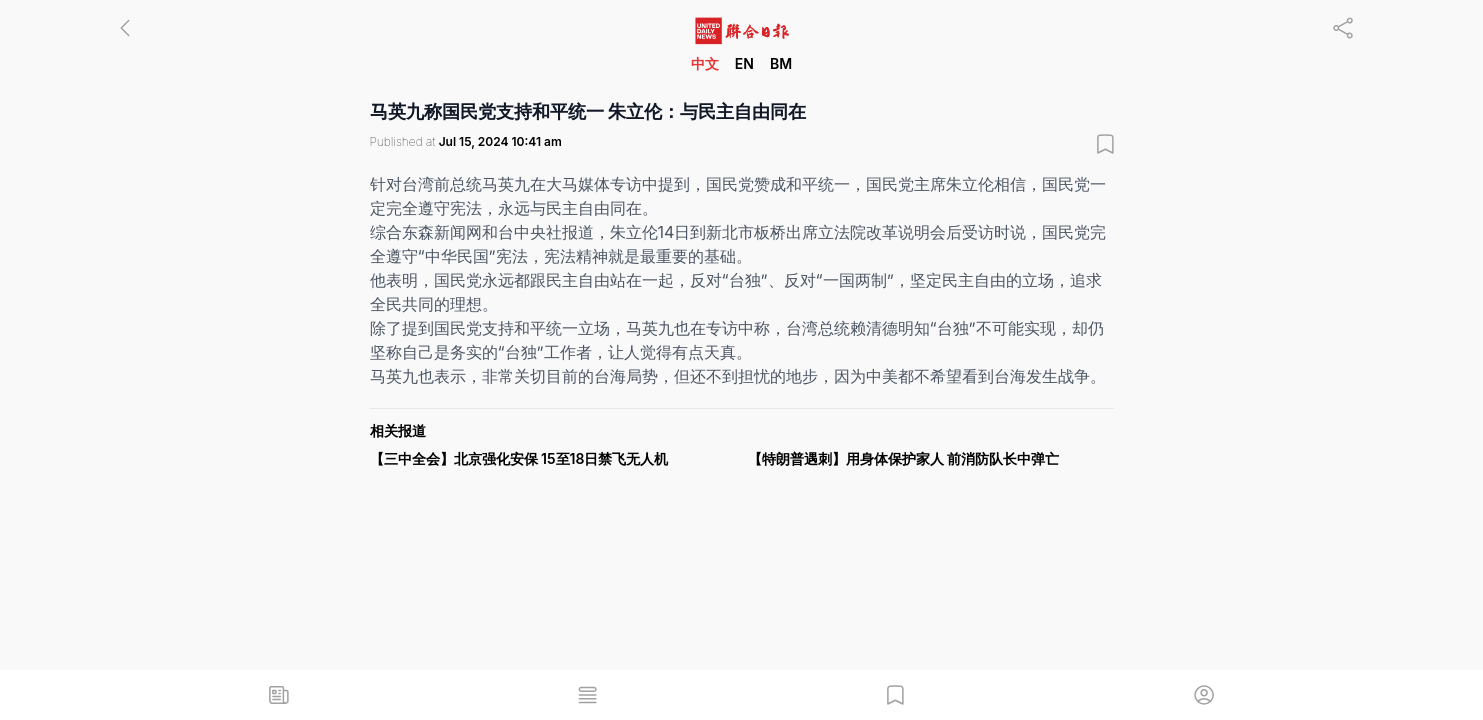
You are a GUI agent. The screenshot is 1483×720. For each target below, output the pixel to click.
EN (744, 63)
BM (781, 63)
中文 (705, 63)
